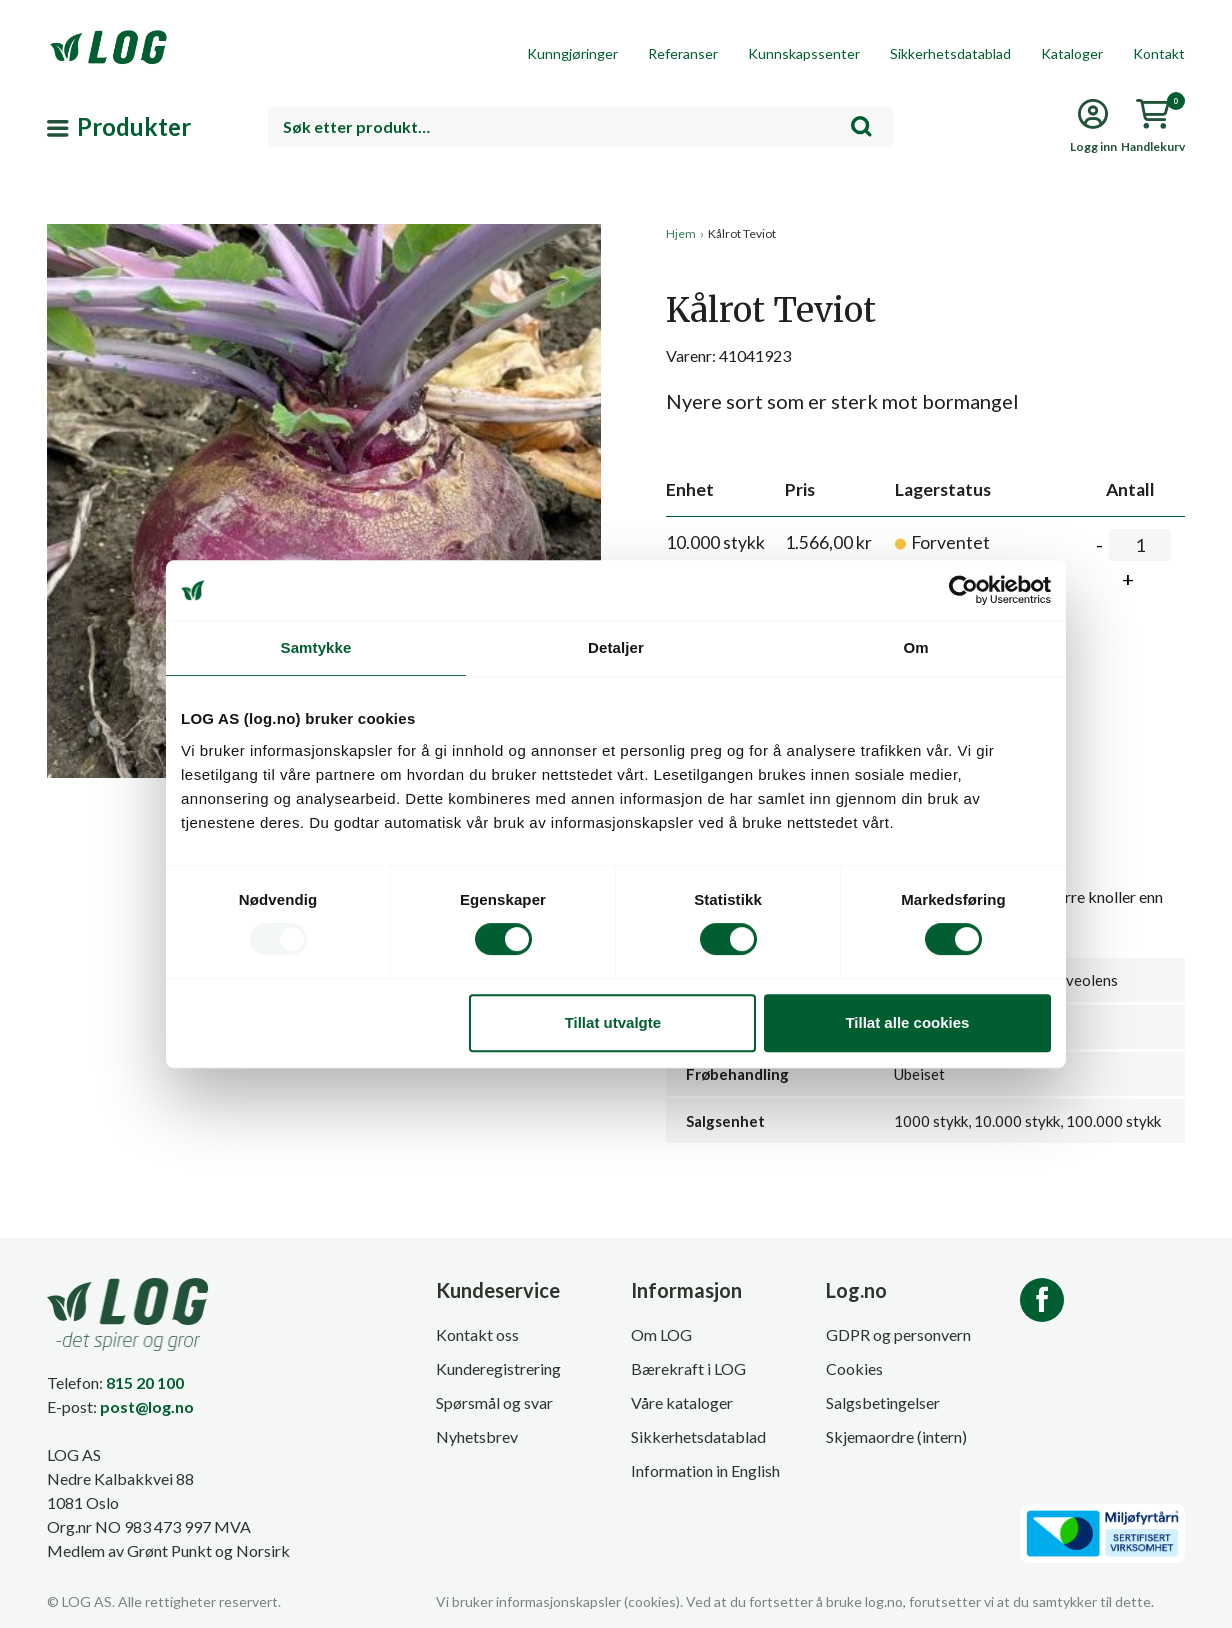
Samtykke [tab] (316, 647)
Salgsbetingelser (883, 1402)
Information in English (705, 1470)
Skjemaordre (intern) (896, 1436)
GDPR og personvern (898, 1334)
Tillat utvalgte (613, 1022)
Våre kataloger (682, 1402)
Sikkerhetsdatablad (950, 53)
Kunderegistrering (498, 1368)
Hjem (681, 233)
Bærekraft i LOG (688, 1368)
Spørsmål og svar (494, 1402)
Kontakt (1159, 53)
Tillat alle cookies (907, 1022)
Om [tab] (915, 647)
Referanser (683, 53)
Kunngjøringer (572, 53)
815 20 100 (145, 1382)
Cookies (854, 1368)
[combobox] (580, 126)
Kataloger (1072, 53)
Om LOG (661, 1334)
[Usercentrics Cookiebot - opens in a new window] (963, 590)
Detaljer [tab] (616, 647)
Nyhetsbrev (477, 1436)
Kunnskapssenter (804, 53)
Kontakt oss (477, 1334)
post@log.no (147, 1406)
